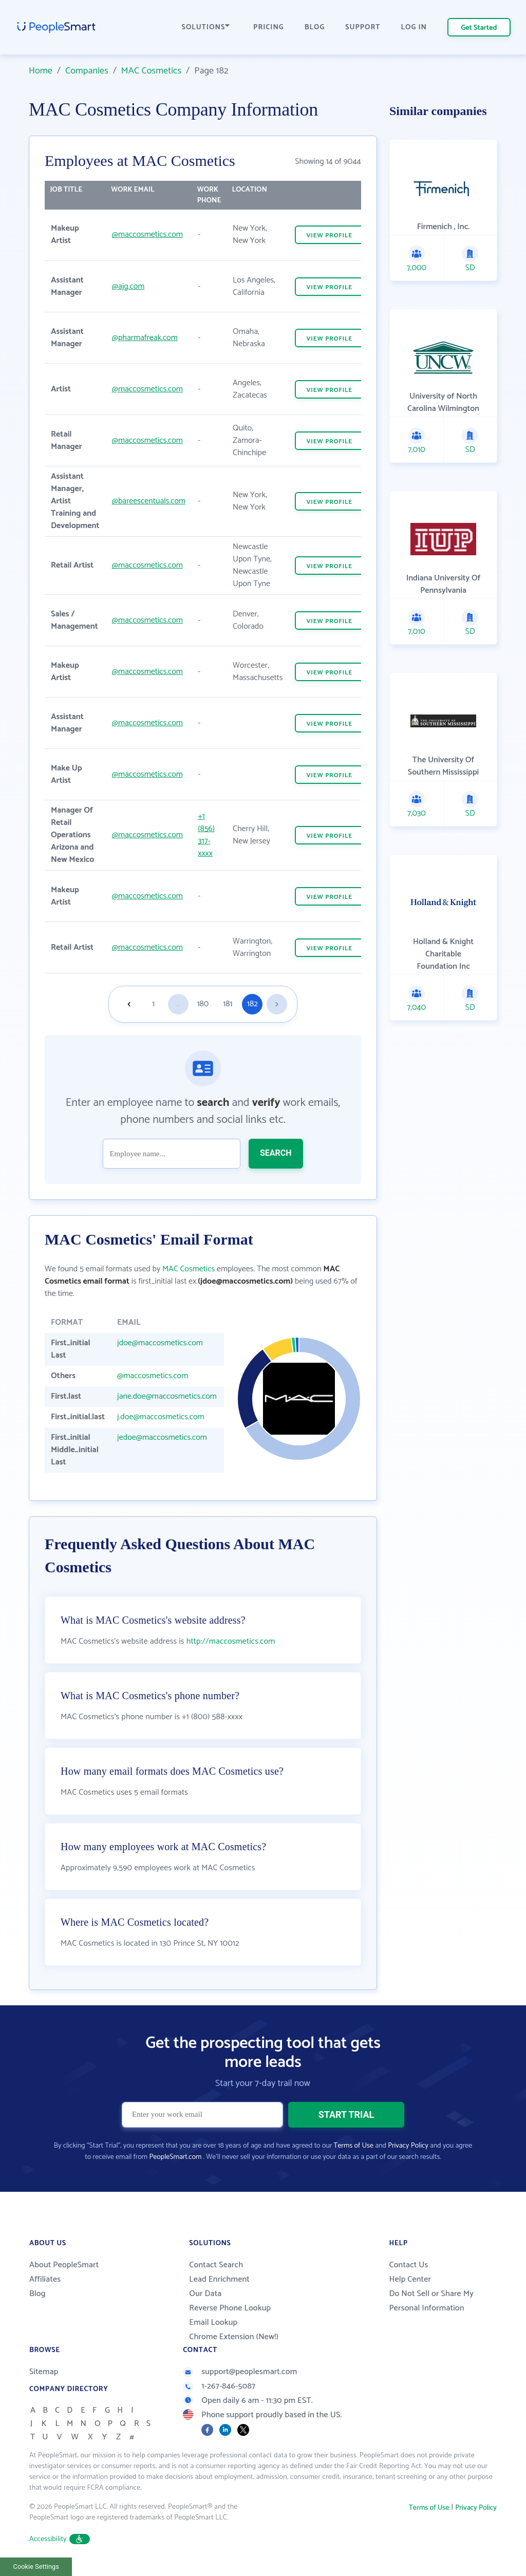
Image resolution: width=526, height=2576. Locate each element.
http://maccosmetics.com (230, 1641)
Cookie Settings (36, 2566)
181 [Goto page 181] (227, 1004)
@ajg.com (128, 286)
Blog (37, 2294)
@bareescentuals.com (149, 501)
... (178, 1004)
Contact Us (408, 2265)
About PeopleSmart (64, 2265)
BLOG (315, 27)
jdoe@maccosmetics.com (160, 1343)
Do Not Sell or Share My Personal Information (431, 2301)
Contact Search (216, 2265)
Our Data (205, 2294)
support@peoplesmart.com (240, 2372)
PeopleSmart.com (175, 2157)
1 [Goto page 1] (153, 1004)
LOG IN (414, 27)
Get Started (479, 28)
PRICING (268, 27)
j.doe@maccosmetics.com (160, 1417)
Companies (86, 71)
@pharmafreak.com (145, 338)
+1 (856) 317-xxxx (206, 835)
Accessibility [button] (59, 2539)
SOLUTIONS (206, 27)
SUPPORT (362, 27)
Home (40, 71)
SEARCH (276, 1153)
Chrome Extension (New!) (233, 2337)
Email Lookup (213, 2322)
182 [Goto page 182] (252, 1004)
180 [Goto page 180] (203, 1004)
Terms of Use (353, 2146)
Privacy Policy (408, 2146)
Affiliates (45, 2279)
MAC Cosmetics (151, 71)
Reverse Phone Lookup (230, 2308)
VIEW (329, 235)
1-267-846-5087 (219, 2386)
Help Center (410, 2279)
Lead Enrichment (219, 2279)
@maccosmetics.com (147, 234)
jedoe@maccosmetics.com (162, 1437)
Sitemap (44, 2372)
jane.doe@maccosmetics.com (167, 1396)
